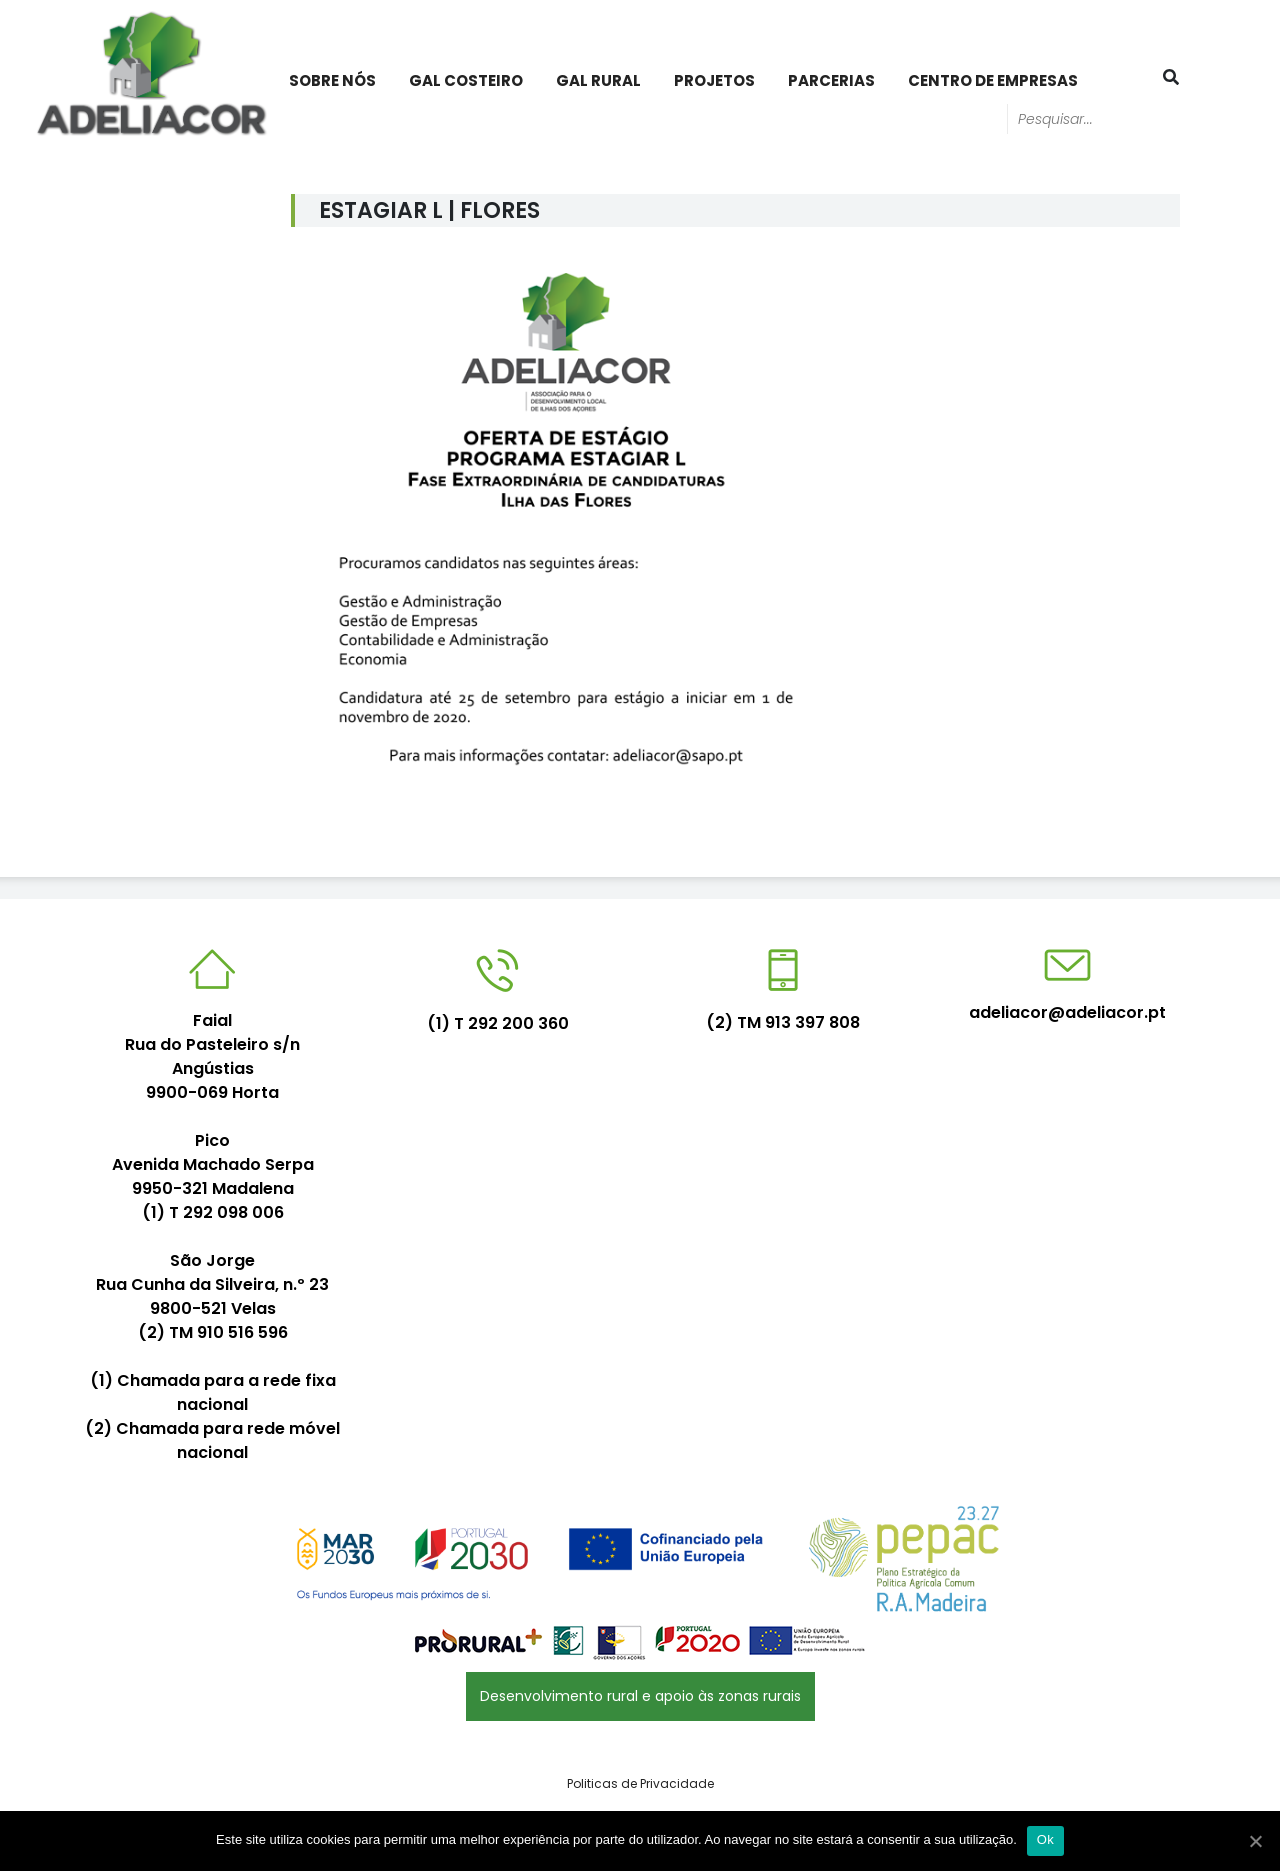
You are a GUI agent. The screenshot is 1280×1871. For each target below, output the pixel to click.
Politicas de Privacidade (640, 1783)
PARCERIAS (831, 80)
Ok (1045, 1839)
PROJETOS (714, 80)
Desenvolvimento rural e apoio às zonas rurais (640, 1696)
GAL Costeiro (466, 80)
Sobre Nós (332, 80)
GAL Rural (598, 80)
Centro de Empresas (993, 80)
